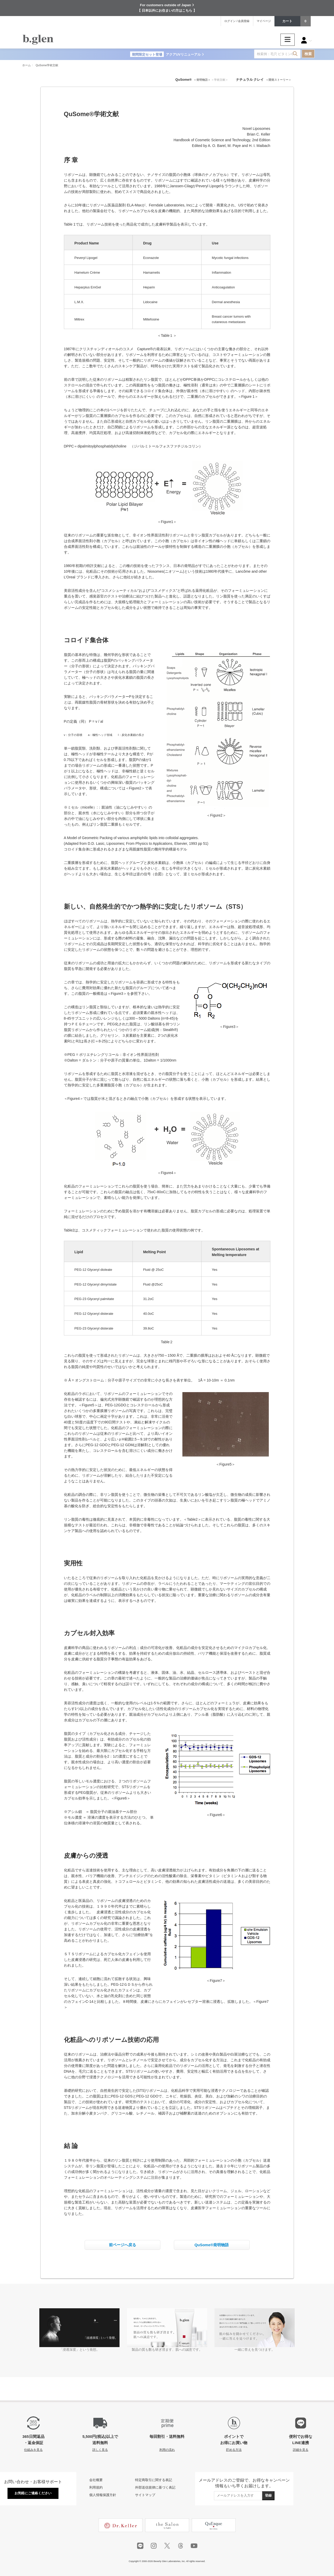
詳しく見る (100, 2449)
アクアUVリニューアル (167, 54)
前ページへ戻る (122, 2245)
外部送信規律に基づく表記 (155, 2487)
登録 (268, 2495)
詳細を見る (300, 2449)
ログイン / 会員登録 (236, 21)
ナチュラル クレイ (250, 79)
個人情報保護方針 (102, 2495)
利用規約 (96, 2487)
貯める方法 (234, 2449)
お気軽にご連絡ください (32, 2493)
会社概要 (96, 2480)
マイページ (264, 21)
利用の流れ (167, 2449)
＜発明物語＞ (202, 79)
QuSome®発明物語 (212, 2245)
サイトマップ (145, 2495)
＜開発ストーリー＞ (278, 79)
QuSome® (183, 79)
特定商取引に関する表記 (153, 2480)
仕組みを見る (33, 2449)
